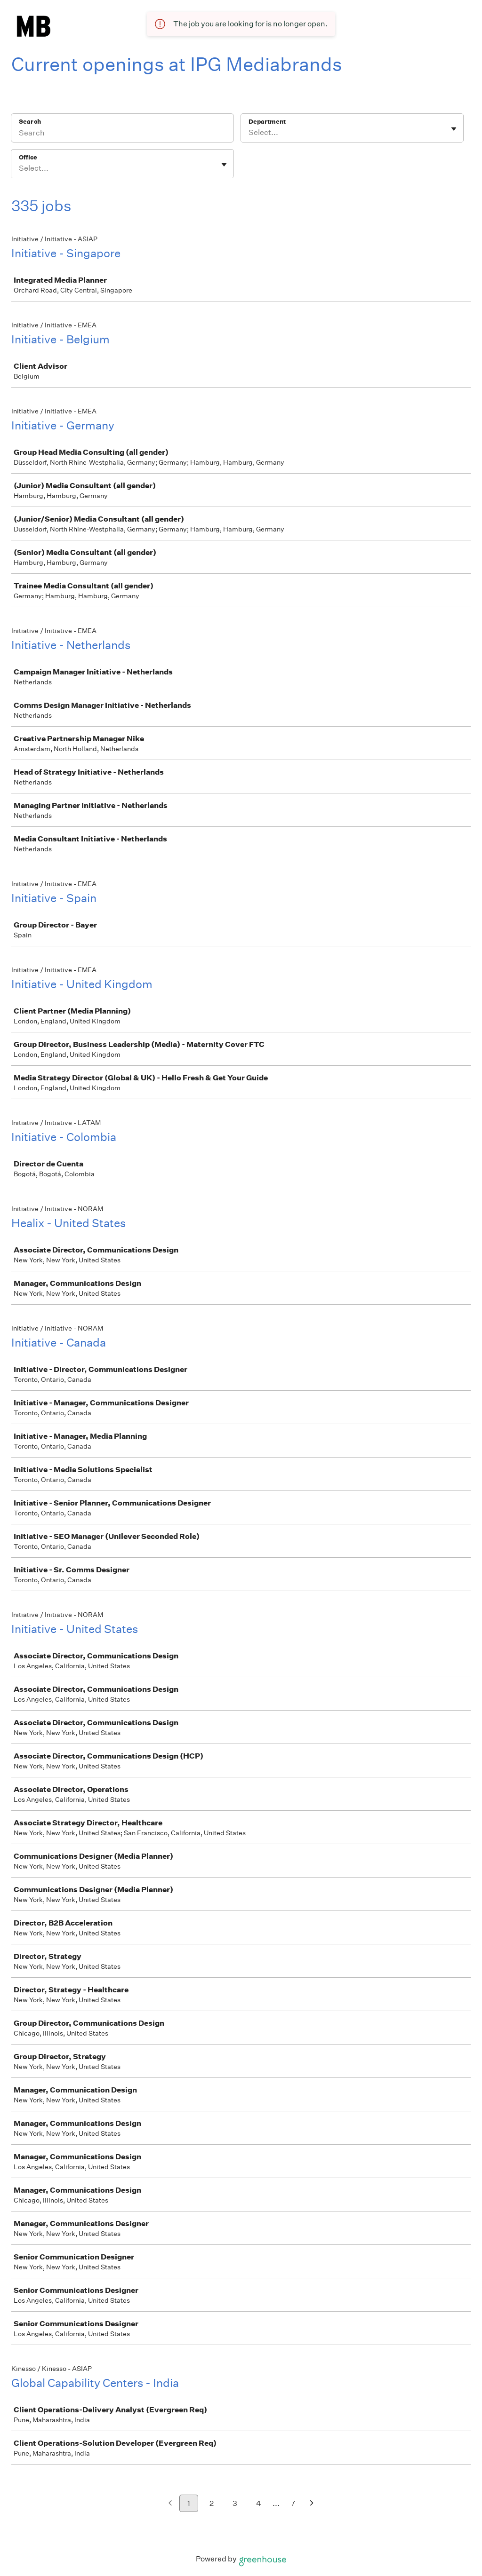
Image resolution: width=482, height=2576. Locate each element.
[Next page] (311, 2504)
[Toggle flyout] (453, 129)
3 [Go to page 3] (235, 2503)
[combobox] (249, 132)
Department (267, 122)
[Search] (122, 134)
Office (28, 157)
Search (30, 122)
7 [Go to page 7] (293, 2503)
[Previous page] (170, 2504)
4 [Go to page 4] (258, 2503)
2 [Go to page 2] (211, 2503)
